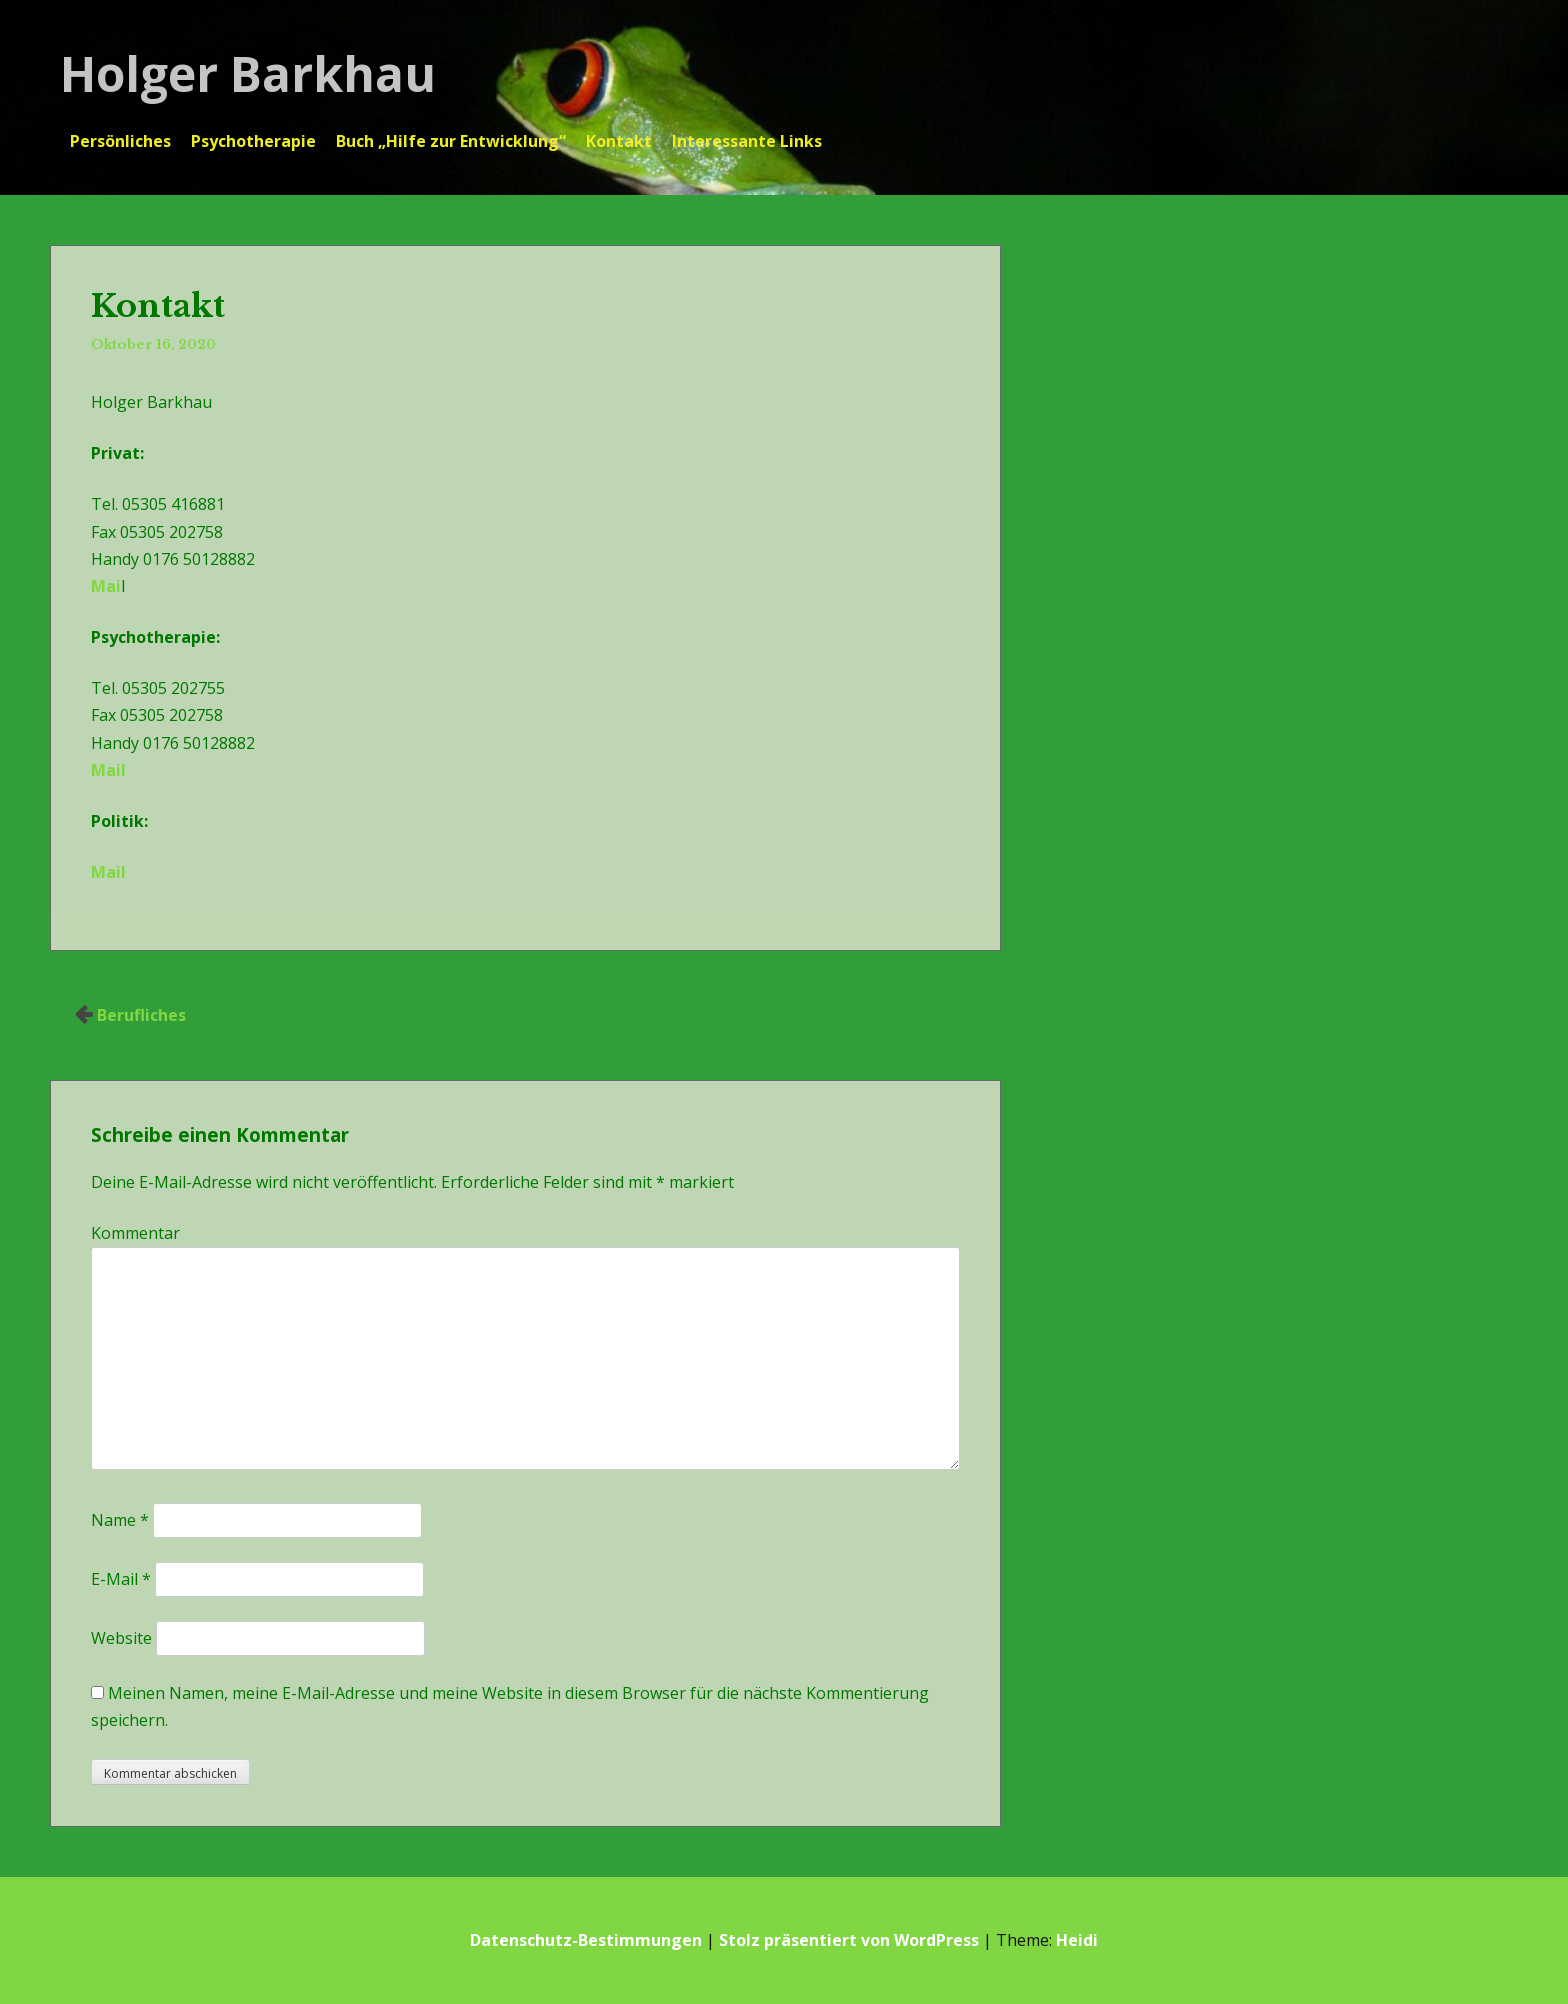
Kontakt (619, 141)
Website (121, 1638)
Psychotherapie (253, 141)
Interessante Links (747, 141)
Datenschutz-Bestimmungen (586, 1940)
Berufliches (141, 1015)
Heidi (1077, 1940)
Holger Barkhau (248, 73)
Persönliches (120, 141)
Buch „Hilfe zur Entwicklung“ (451, 141)
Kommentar (135, 1233)
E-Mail (121, 1579)
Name (120, 1520)
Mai (106, 586)
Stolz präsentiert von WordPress (849, 1940)
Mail (108, 770)
